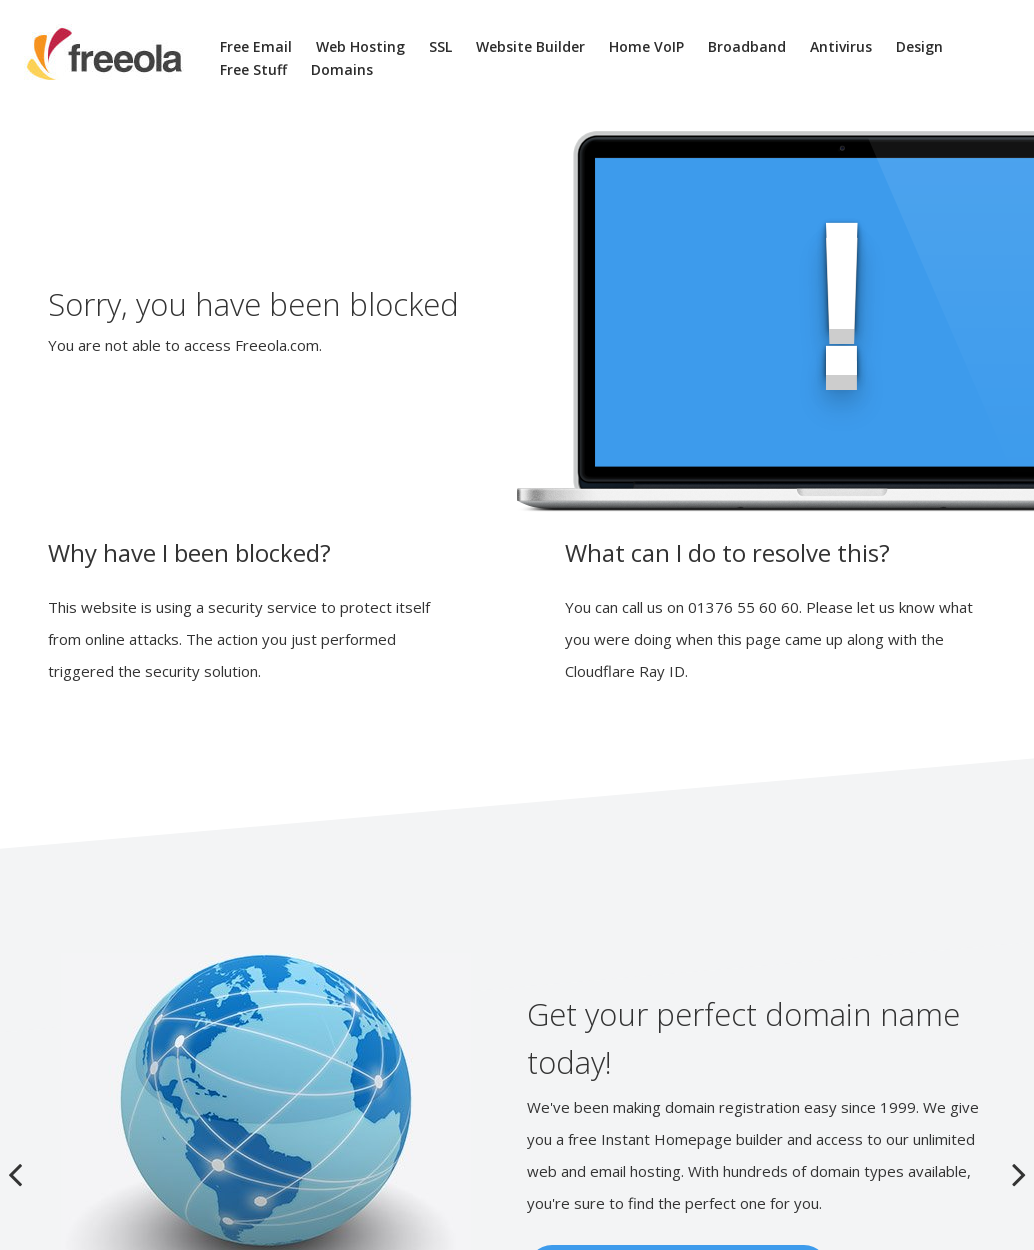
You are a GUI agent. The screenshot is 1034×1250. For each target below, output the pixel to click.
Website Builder (530, 46)
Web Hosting (360, 46)
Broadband (747, 46)
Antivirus (841, 46)
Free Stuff (253, 69)
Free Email (256, 46)
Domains (342, 69)
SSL (440, 46)
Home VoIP (646, 46)
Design (919, 46)
